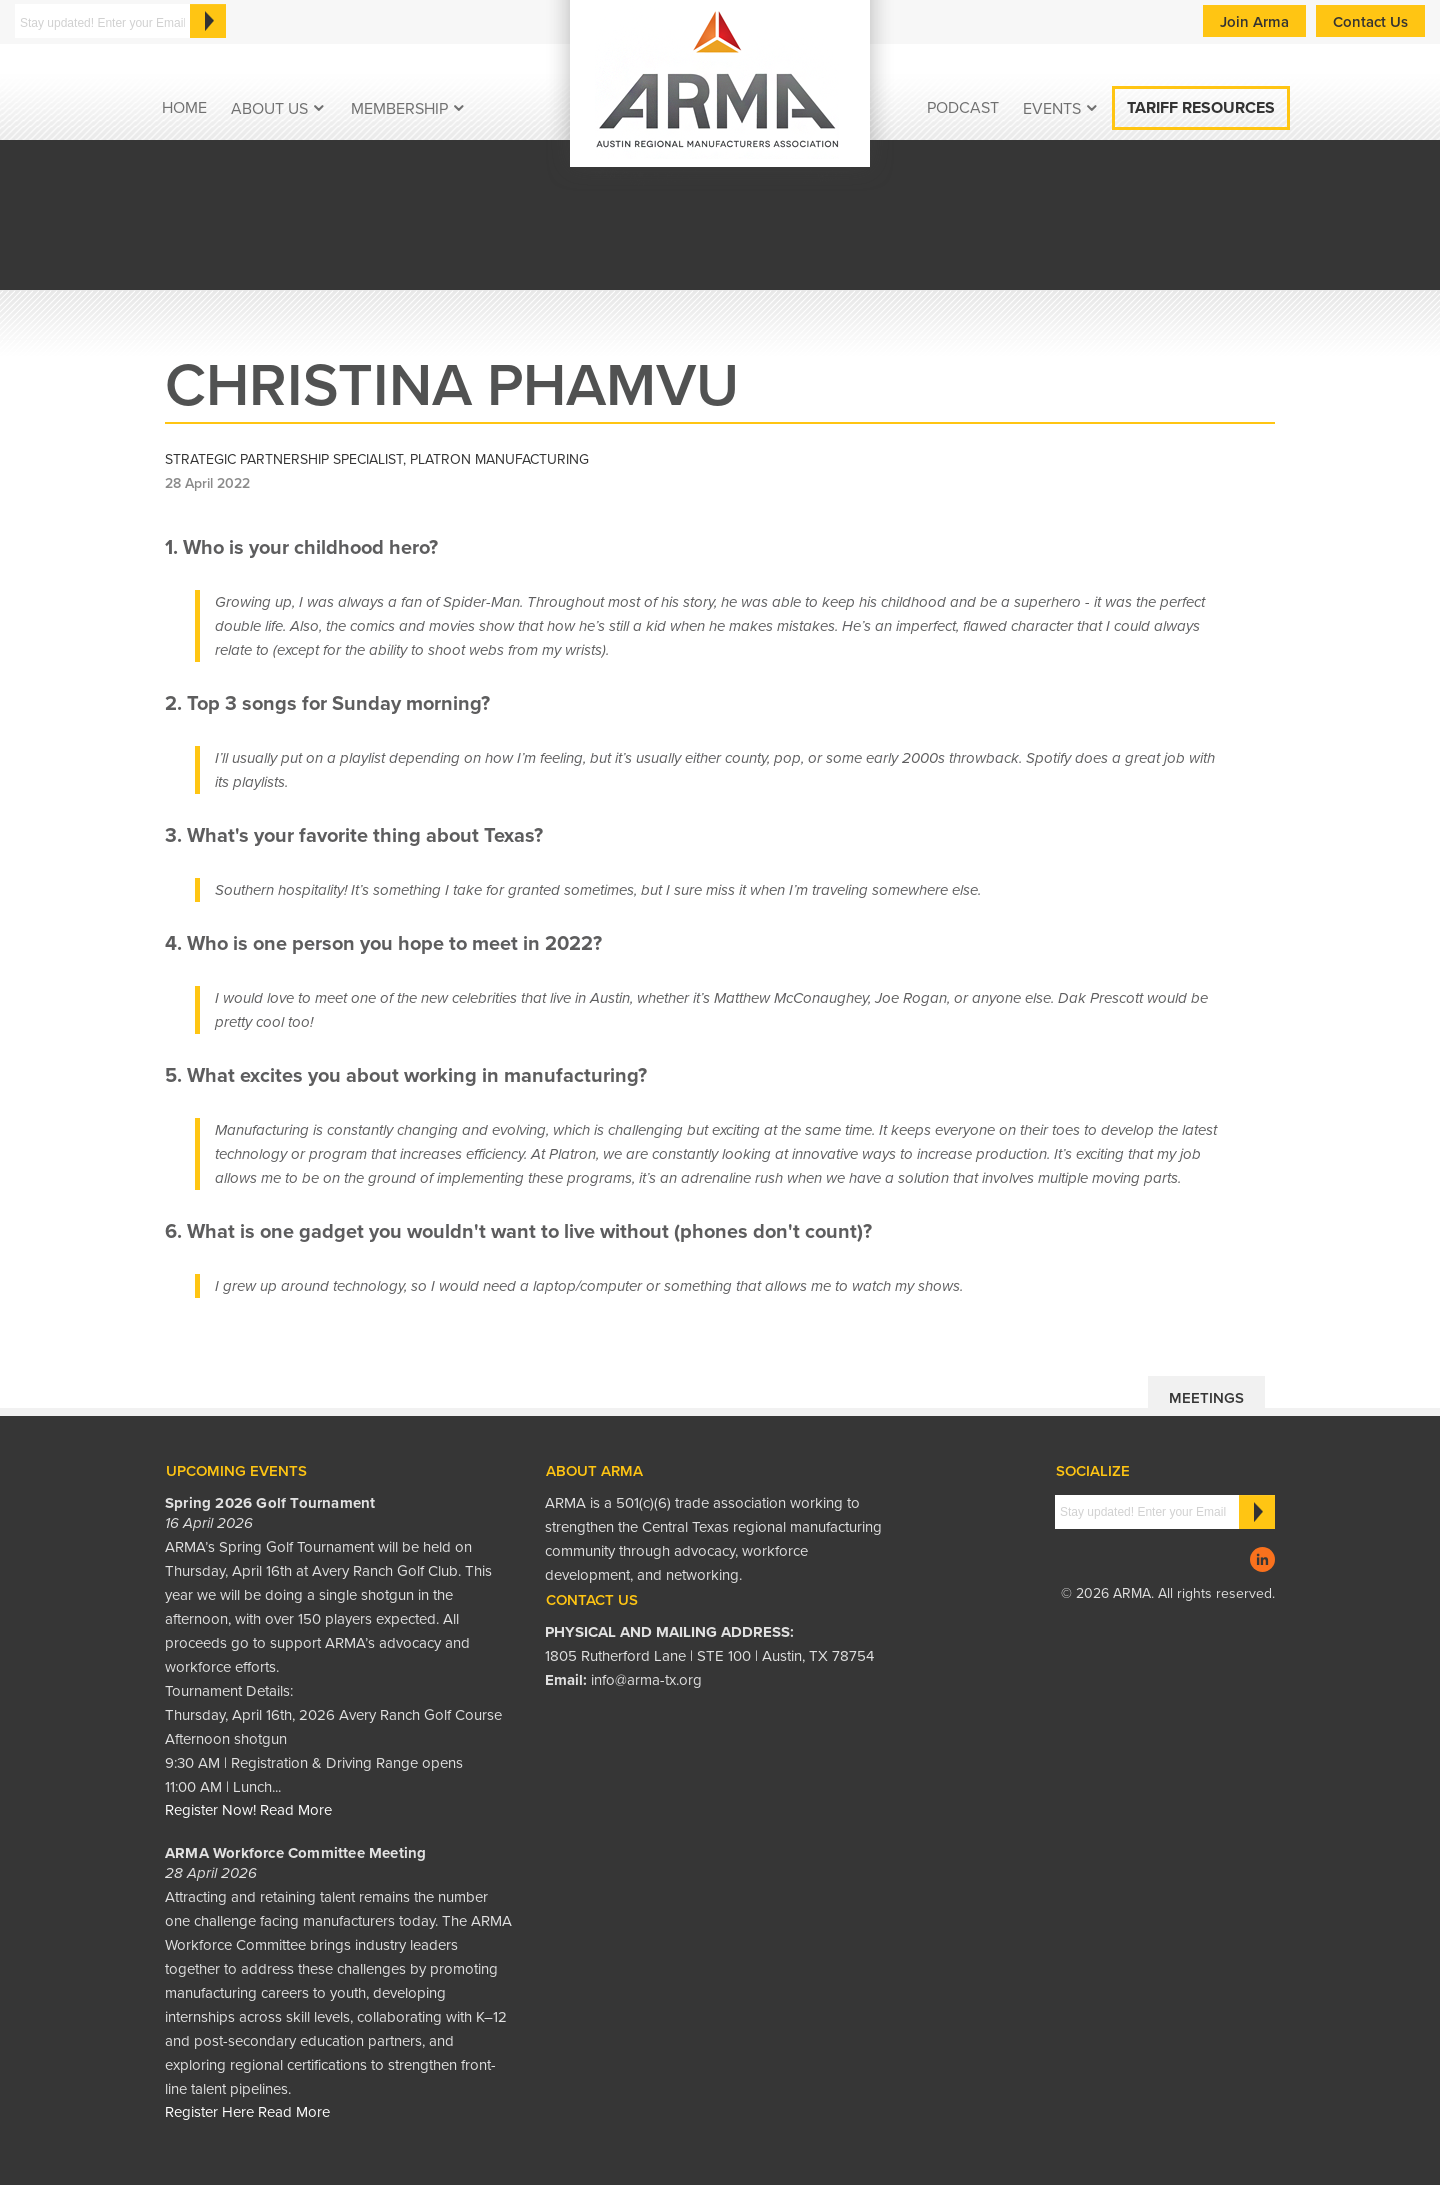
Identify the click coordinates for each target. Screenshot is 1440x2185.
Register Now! (210, 1810)
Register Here (209, 2112)
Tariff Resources (1201, 108)
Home (184, 108)
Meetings (1206, 1398)
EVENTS (1052, 109)
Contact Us (1370, 22)
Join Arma (1254, 22)
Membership (399, 109)
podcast (963, 108)
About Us (269, 109)
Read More (296, 1810)
